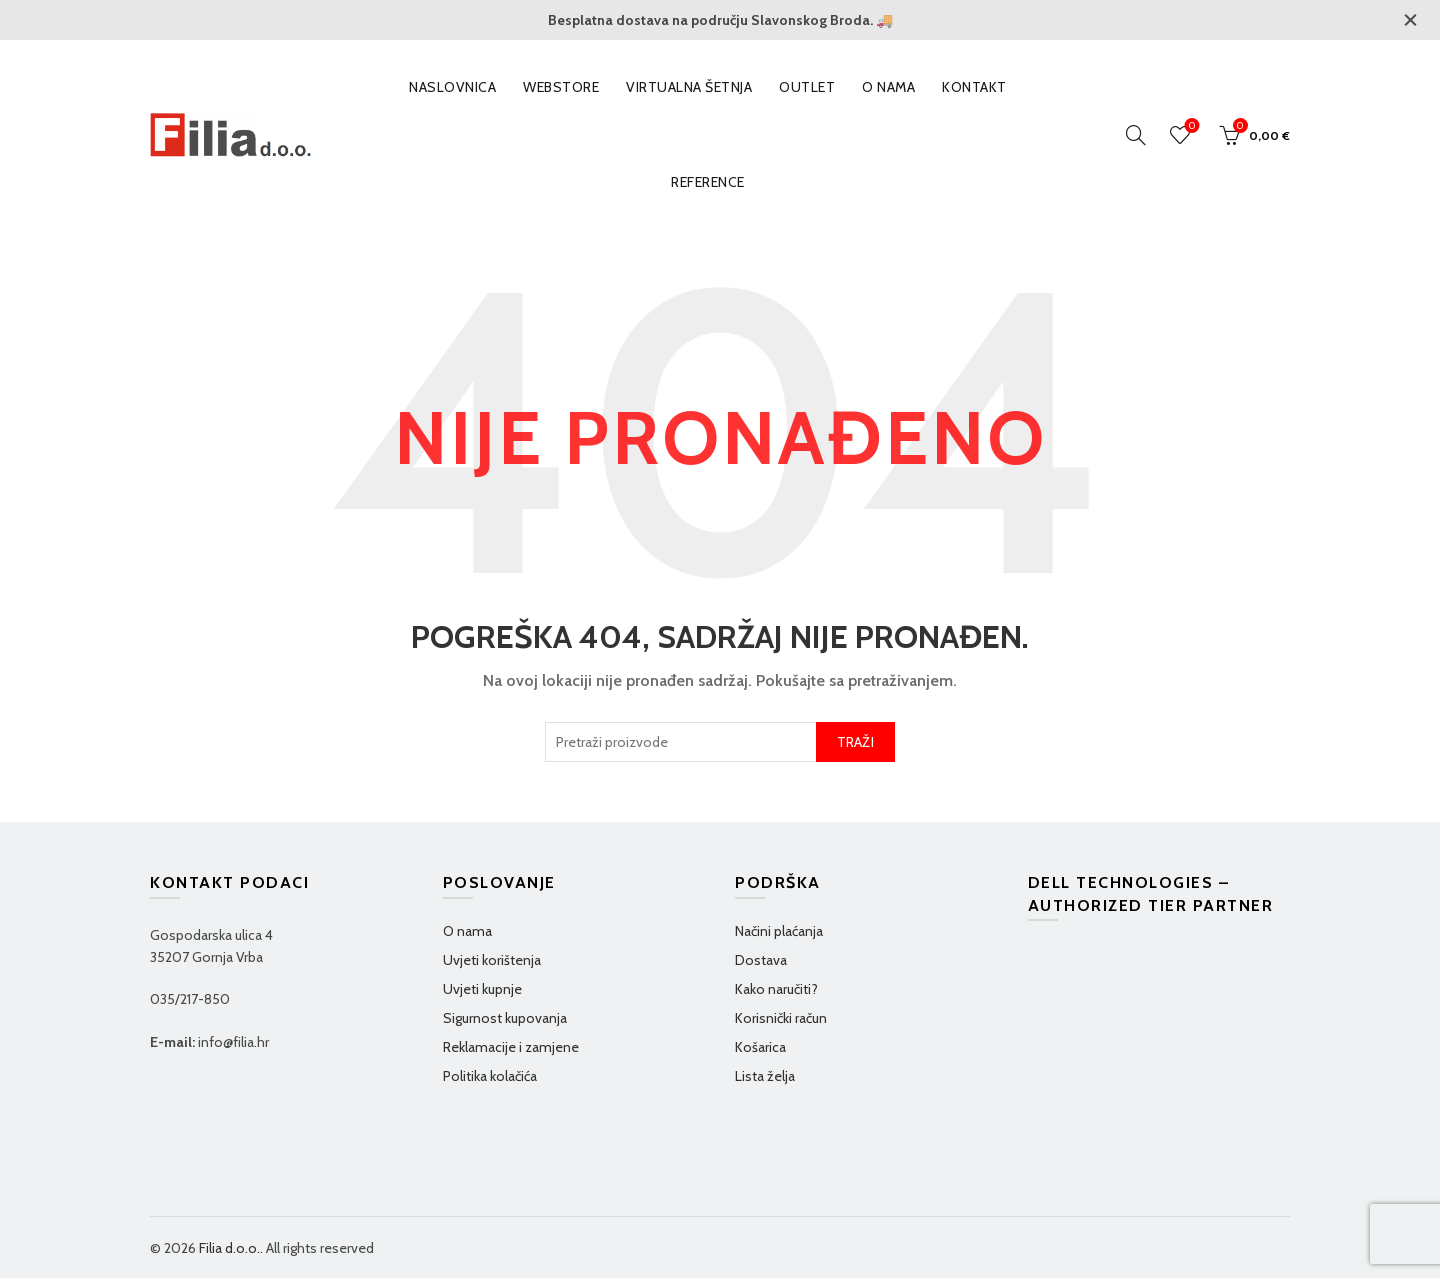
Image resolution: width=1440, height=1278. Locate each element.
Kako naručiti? (776, 989)
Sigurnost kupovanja (505, 1018)
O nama (888, 87)
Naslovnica (452, 87)
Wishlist (1190, 126)
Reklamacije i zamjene (511, 1047)
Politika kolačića (490, 1076)
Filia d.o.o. (229, 1248)
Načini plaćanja (779, 931)
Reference (708, 182)
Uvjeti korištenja (492, 960)
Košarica (760, 1047)
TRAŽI (856, 742)
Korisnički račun (781, 1018)
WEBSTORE (561, 87)
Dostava (761, 960)
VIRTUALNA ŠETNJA (689, 87)
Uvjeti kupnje (482, 989)
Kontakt (974, 87)
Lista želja (765, 1076)
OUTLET (807, 87)
